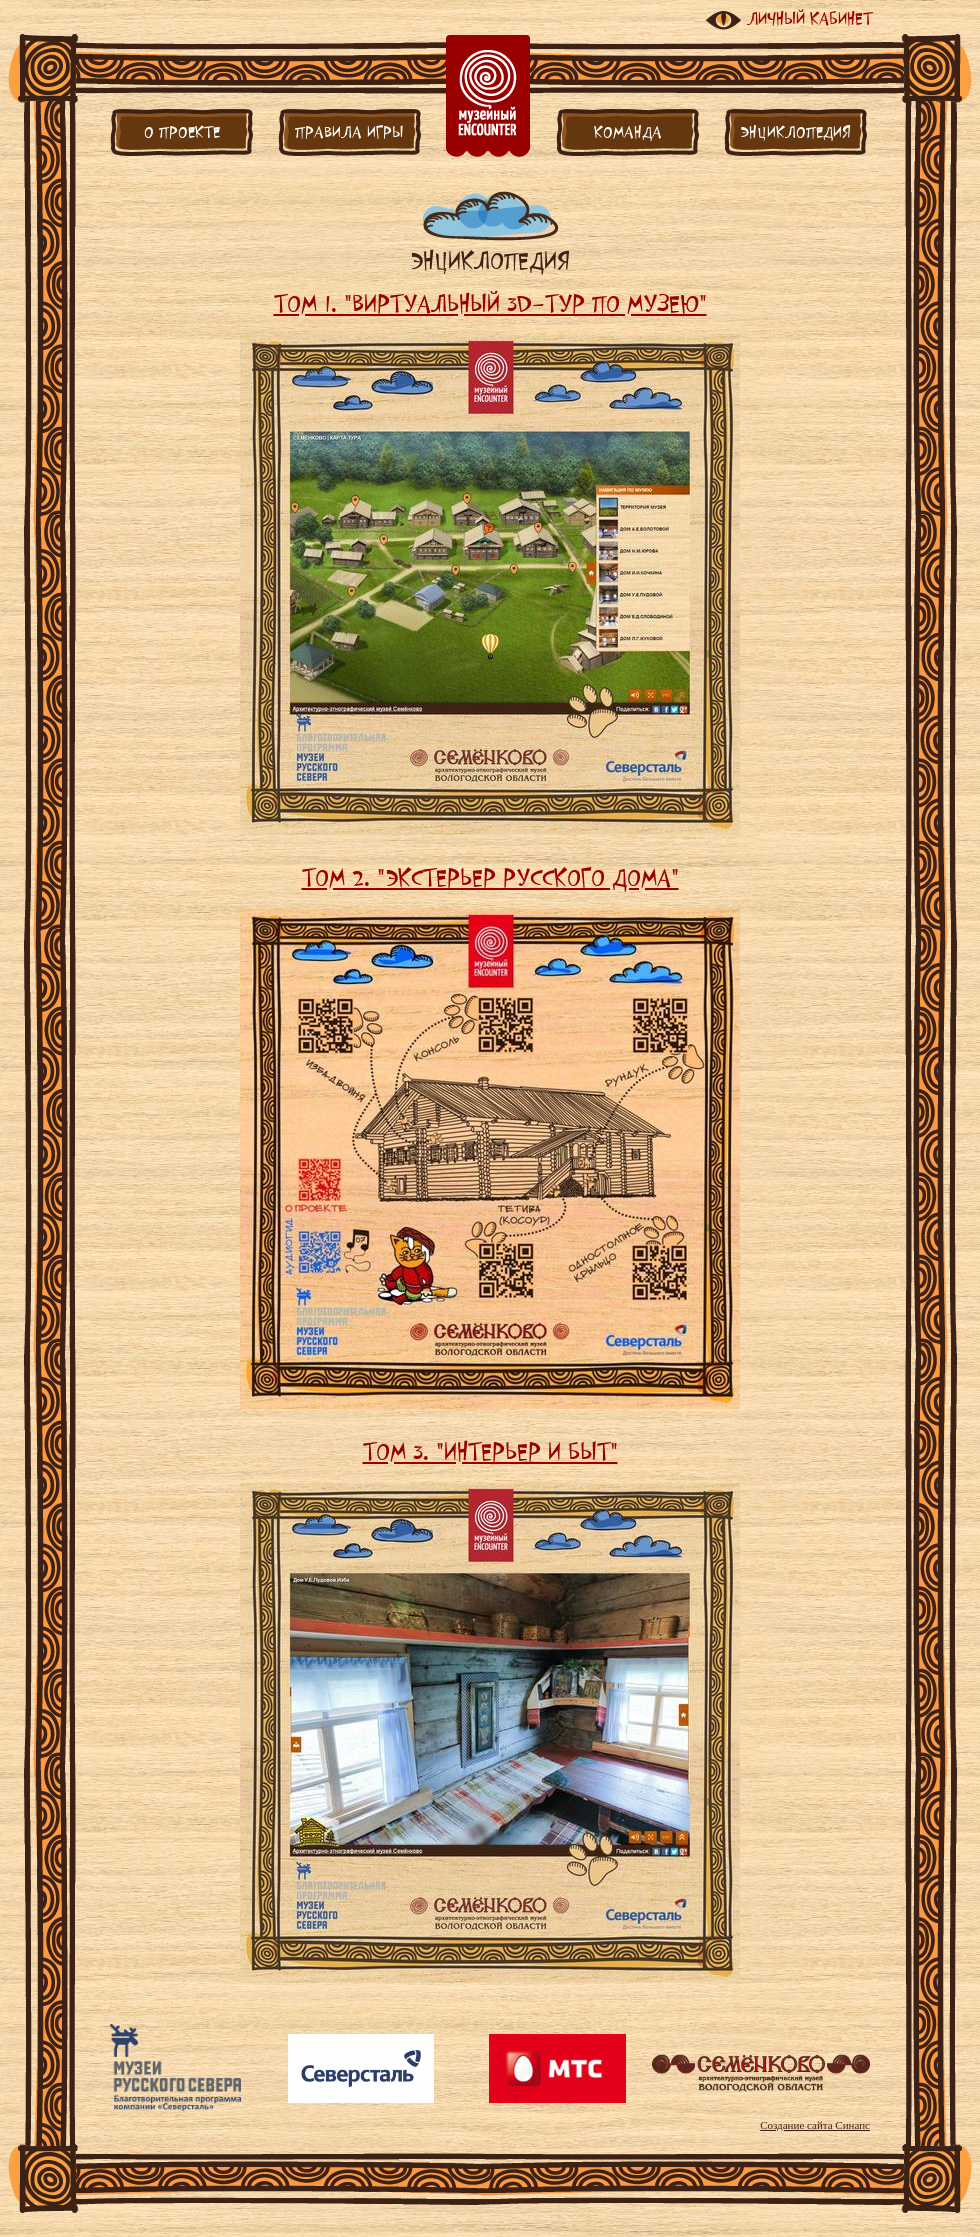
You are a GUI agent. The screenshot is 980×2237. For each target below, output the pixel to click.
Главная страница (488, 96)
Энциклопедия (795, 132)
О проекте (182, 132)
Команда (628, 132)
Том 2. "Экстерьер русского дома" (490, 877)
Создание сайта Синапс (815, 2125)
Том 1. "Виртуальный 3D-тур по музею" (490, 303)
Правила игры (349, 132)
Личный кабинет (809, 18)
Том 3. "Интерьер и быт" (490, 1451)
